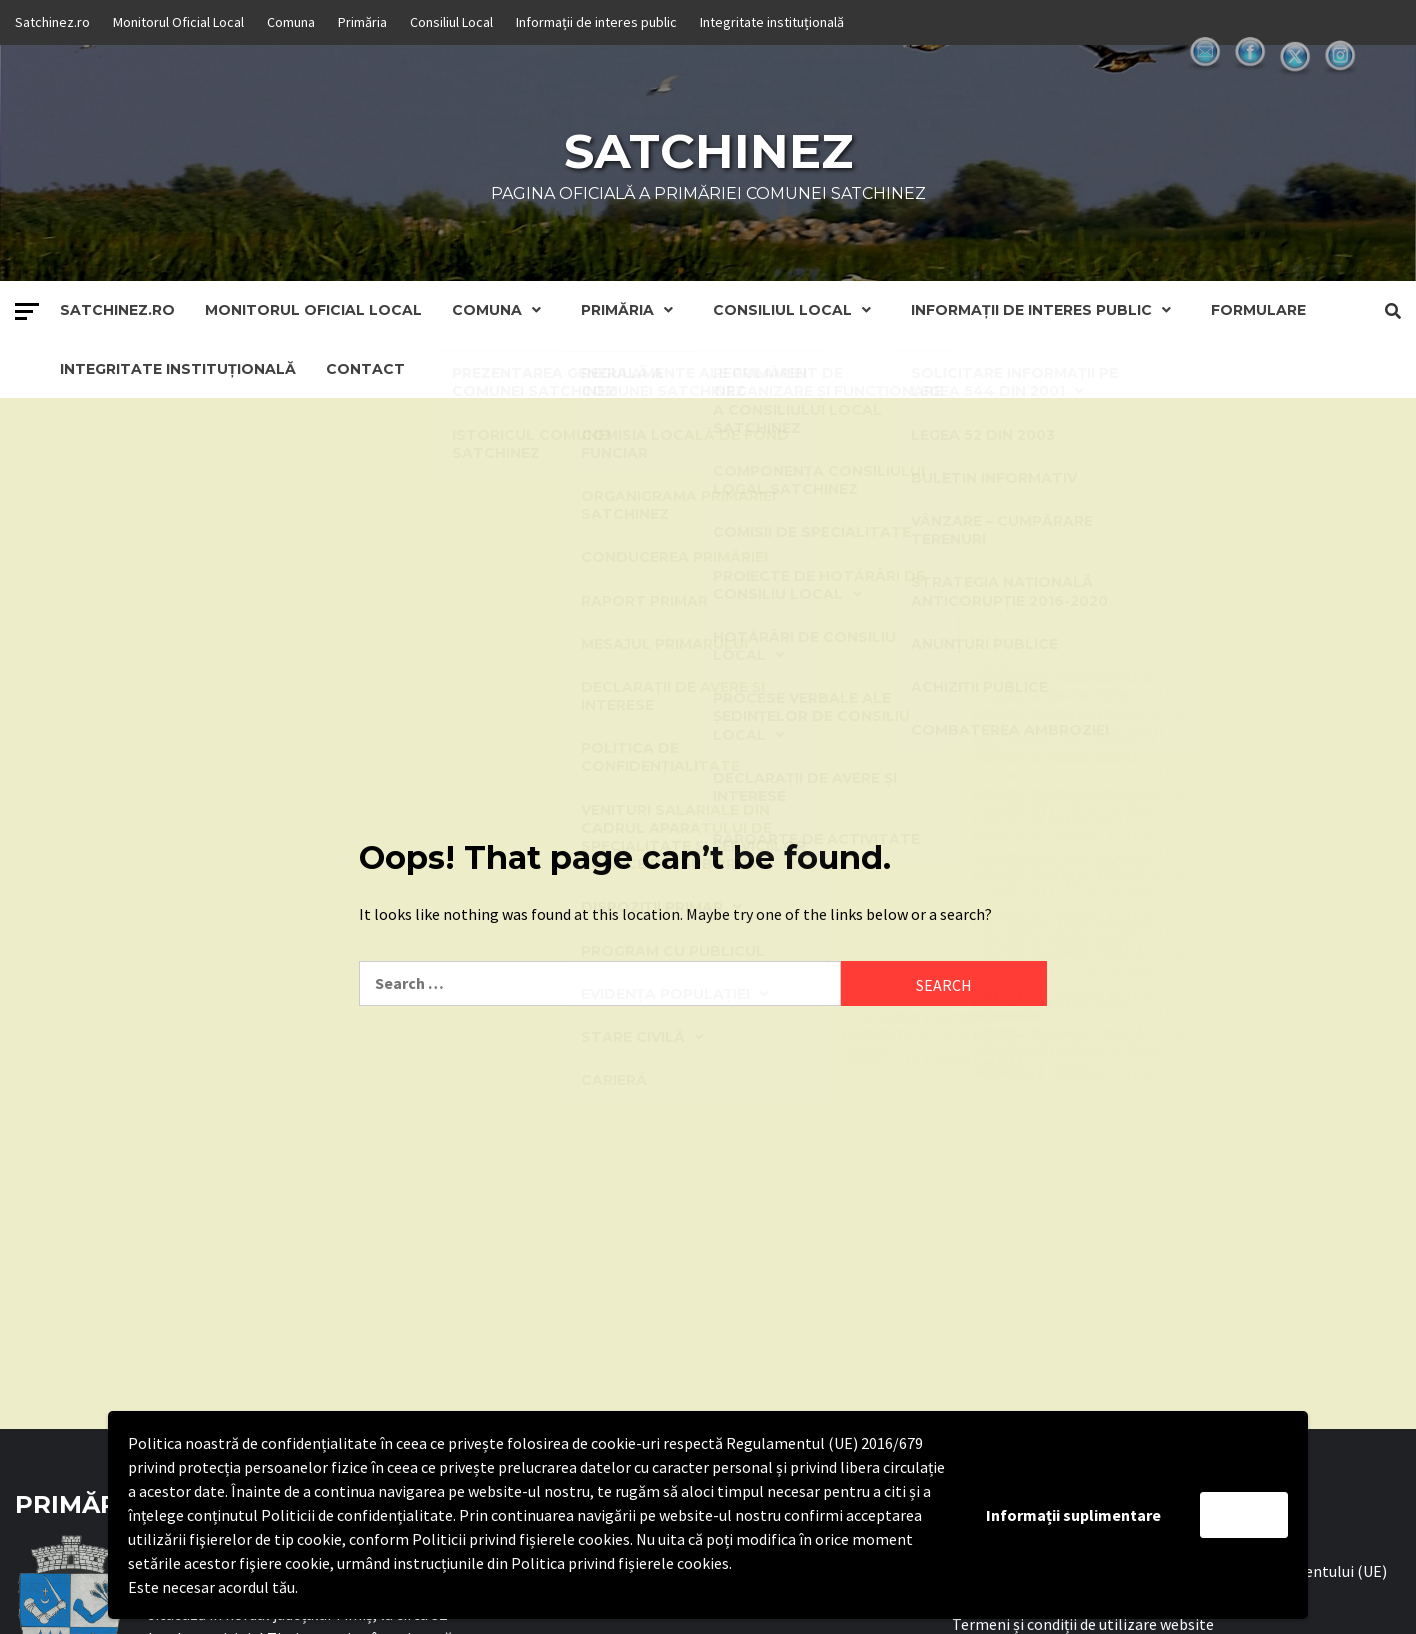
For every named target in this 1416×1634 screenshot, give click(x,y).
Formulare (1258, 310)
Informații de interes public (596, 22)
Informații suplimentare (1073, 1515)
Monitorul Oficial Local (178, 22)
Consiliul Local (451, 22)
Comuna (291, 22)
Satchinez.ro (52, 22)
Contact (365, 369)
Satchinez (708, 151)
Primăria (362, 22)
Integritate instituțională (772, 22)
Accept (1244, 1515)
